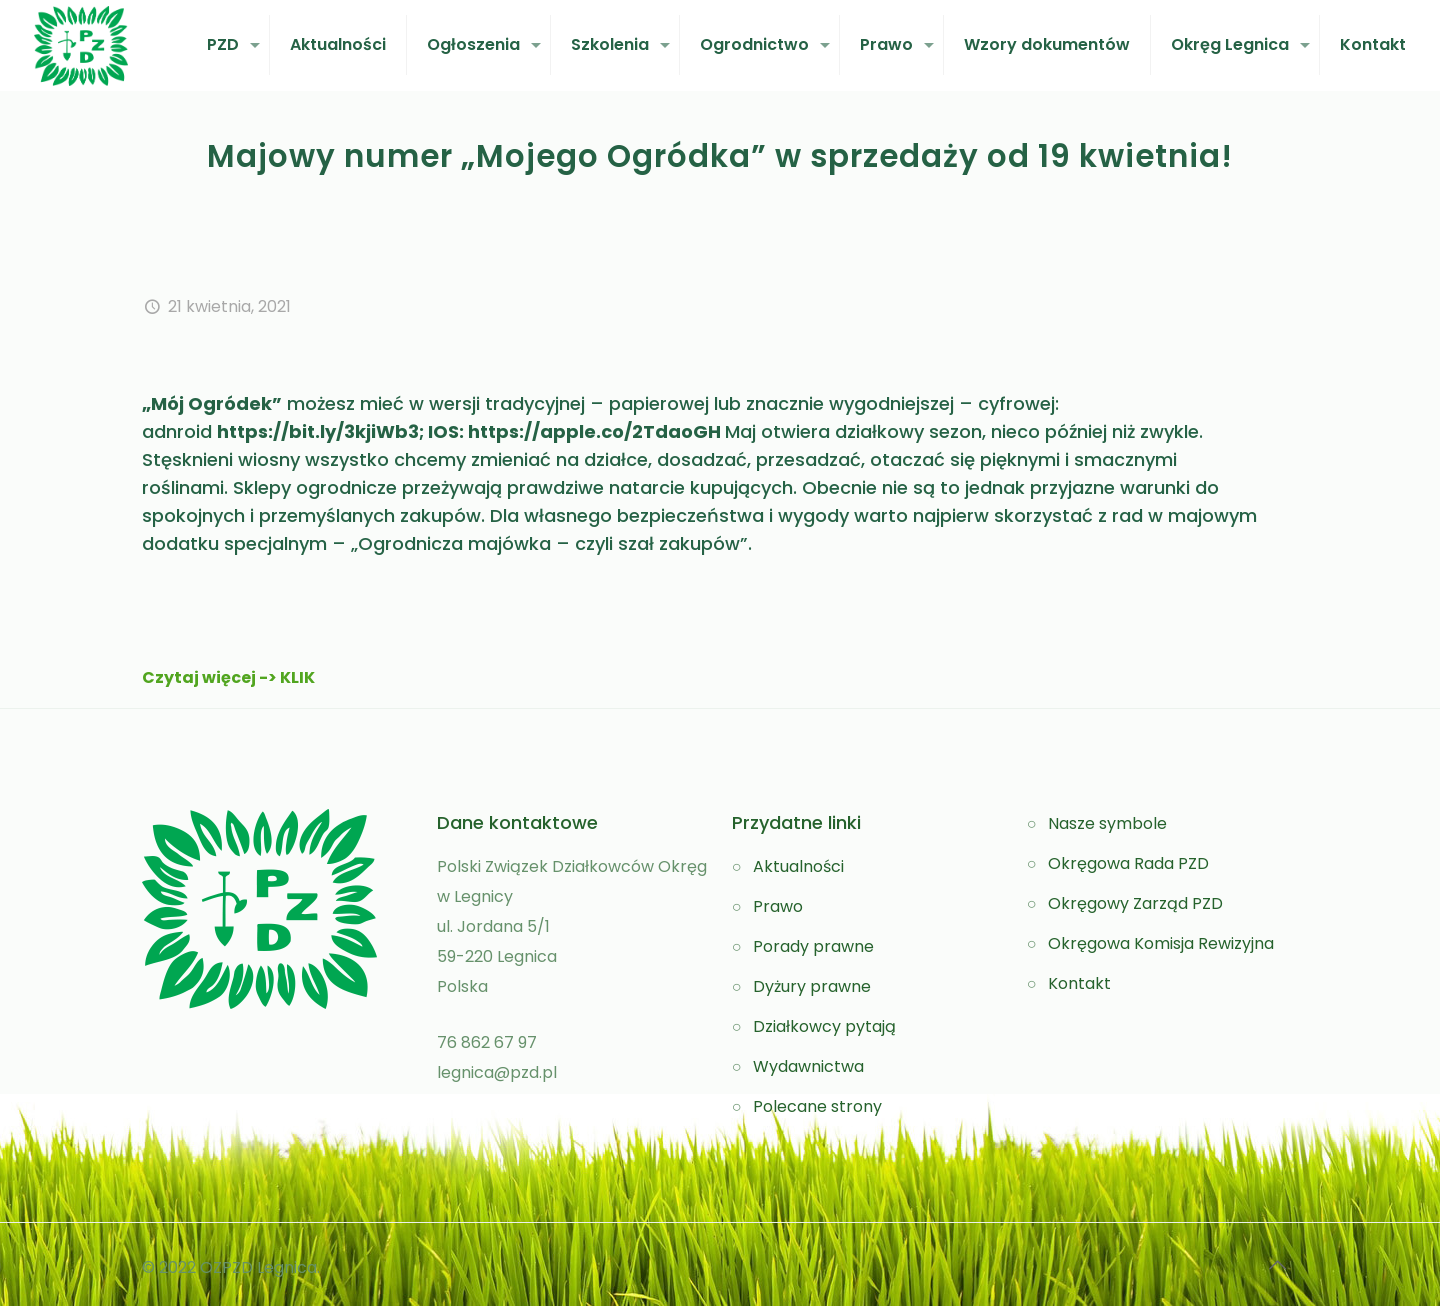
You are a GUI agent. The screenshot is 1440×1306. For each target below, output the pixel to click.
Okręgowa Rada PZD (1128, 863)
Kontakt (1079, 983)
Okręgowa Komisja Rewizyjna (1161, 943)
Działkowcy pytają (824, 1026)
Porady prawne (813, 946)
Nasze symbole (1107, 823)
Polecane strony (817, 1106)
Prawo (778, 906)
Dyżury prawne (812, 986)
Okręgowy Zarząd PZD (1135, 903)
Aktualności (798, 866)
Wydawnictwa (808, 1066)
